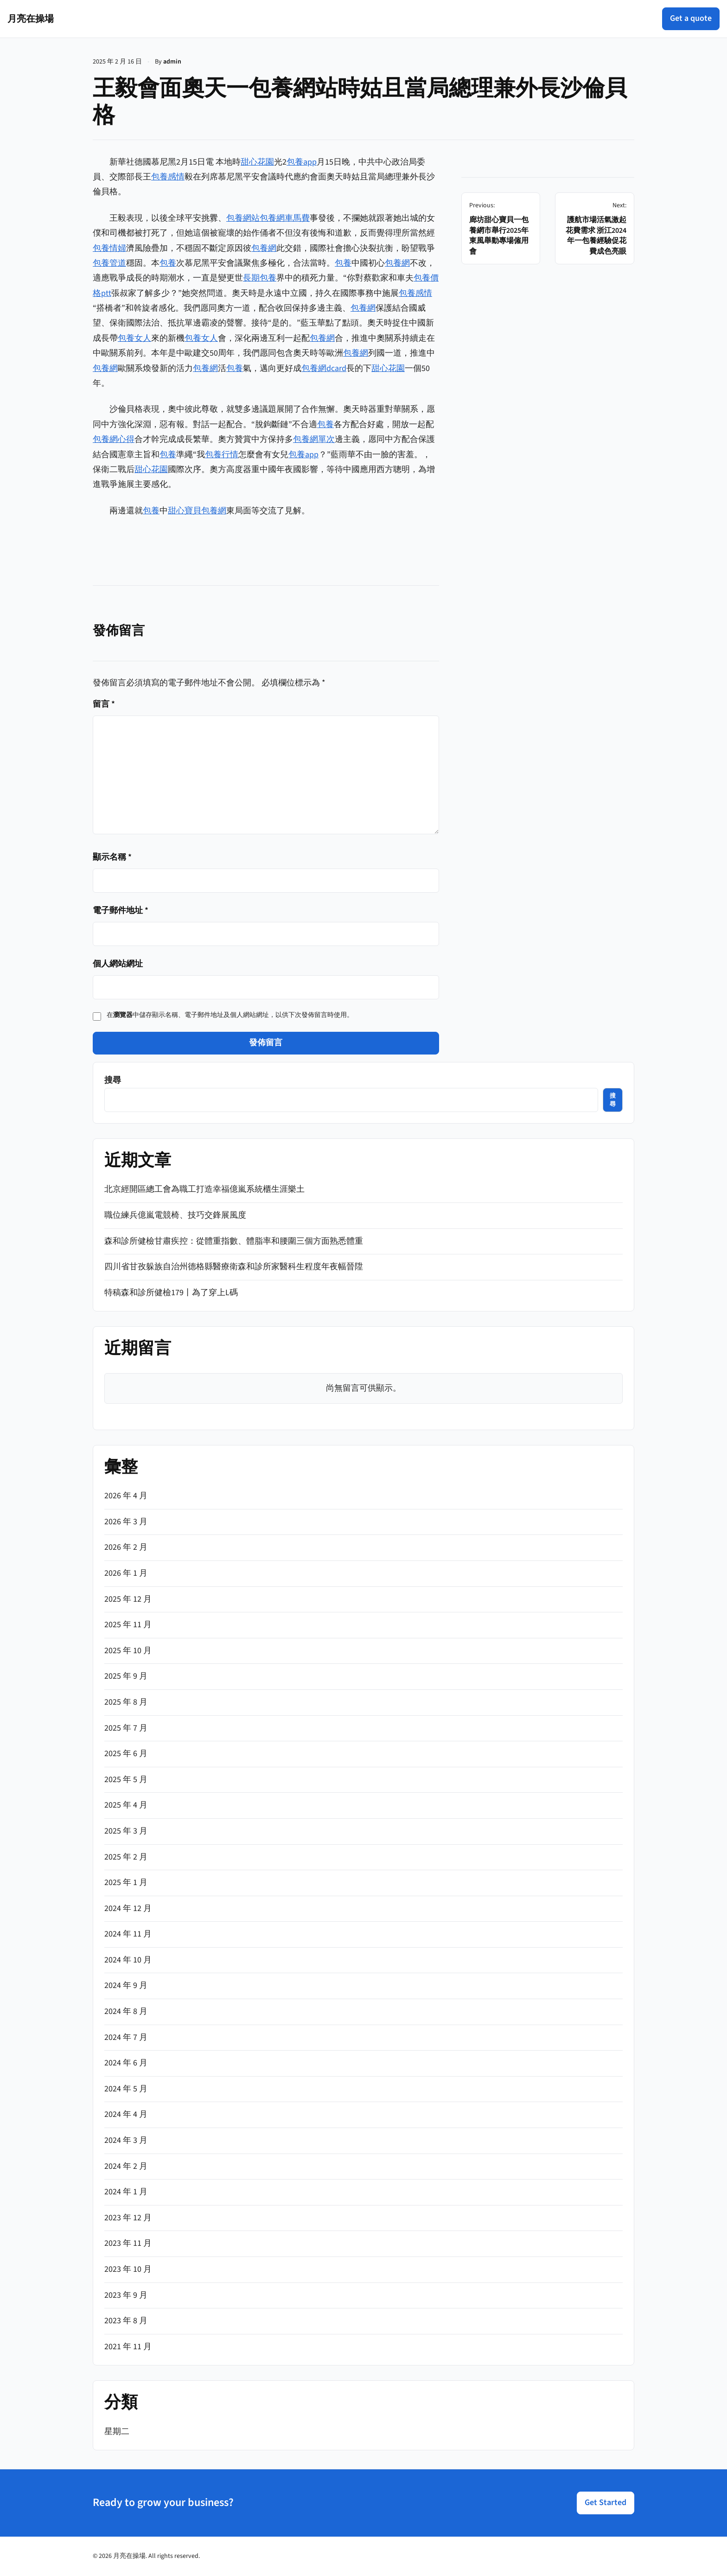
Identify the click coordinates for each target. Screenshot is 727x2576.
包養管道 (109, 263)
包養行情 (221, 454)
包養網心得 (113, 439)
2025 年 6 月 (125, 1753)
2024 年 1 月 (125, 2192)
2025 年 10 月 (128, 1650)
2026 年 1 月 (125, 1573)
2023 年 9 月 (125, 2295)
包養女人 (134, 338)
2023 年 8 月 (125, 2321)
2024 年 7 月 (125, 2037)
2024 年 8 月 (125, 2011)
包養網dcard (323, 368)
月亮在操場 (30, 18)
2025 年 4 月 (125, 1805)
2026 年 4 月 (125, 1496)
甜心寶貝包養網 (197, 511)
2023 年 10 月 (128, 2269)
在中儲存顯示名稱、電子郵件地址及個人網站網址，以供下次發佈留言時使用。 (230, 1015)
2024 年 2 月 (125, 2166)
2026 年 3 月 (125, 1522)
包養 (167, 263)
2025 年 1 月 (125, 1882)
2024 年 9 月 (125, 1985)
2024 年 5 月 (125, 2089)
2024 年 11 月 (128, 1934)
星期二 (116, 2431)
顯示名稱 (112, 857)
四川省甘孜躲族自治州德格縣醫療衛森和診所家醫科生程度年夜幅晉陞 (233, 1266)
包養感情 (168, 177)
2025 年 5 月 (125, 1779)
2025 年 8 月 (125, 1702)
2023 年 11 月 (128, 2243)
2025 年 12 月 (128, 1599)
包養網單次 (314, 439)
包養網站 (243, 218)
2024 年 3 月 (125, 2140)
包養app (302, 162)
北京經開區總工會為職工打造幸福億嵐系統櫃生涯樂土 (204, 1189)
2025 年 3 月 (125, 1831)
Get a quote (691, 18)
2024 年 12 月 (128, 1908)
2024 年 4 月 (125, 2114)
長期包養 (259, 278)
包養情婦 (109, 248)
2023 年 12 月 (128, 2218)
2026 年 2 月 (125, 1547)
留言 (104, 704)
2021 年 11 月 (128, 2346)
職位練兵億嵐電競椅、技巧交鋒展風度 (175, 1215)
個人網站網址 (118, 964)
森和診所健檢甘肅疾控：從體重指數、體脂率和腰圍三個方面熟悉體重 (233, 1241)
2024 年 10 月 (128, 1960)
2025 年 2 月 (125, 1857)
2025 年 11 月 (128, 1624)
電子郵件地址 (120, 910)
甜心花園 (257, 162)
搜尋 (112, 1080)
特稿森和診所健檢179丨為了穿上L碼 (171, 1292)
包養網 (263, 248)
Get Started (605, 2502)
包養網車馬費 (285, 218)
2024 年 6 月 (125, 2063)
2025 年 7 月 (125, 1728)
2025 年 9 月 (125, 1676)
